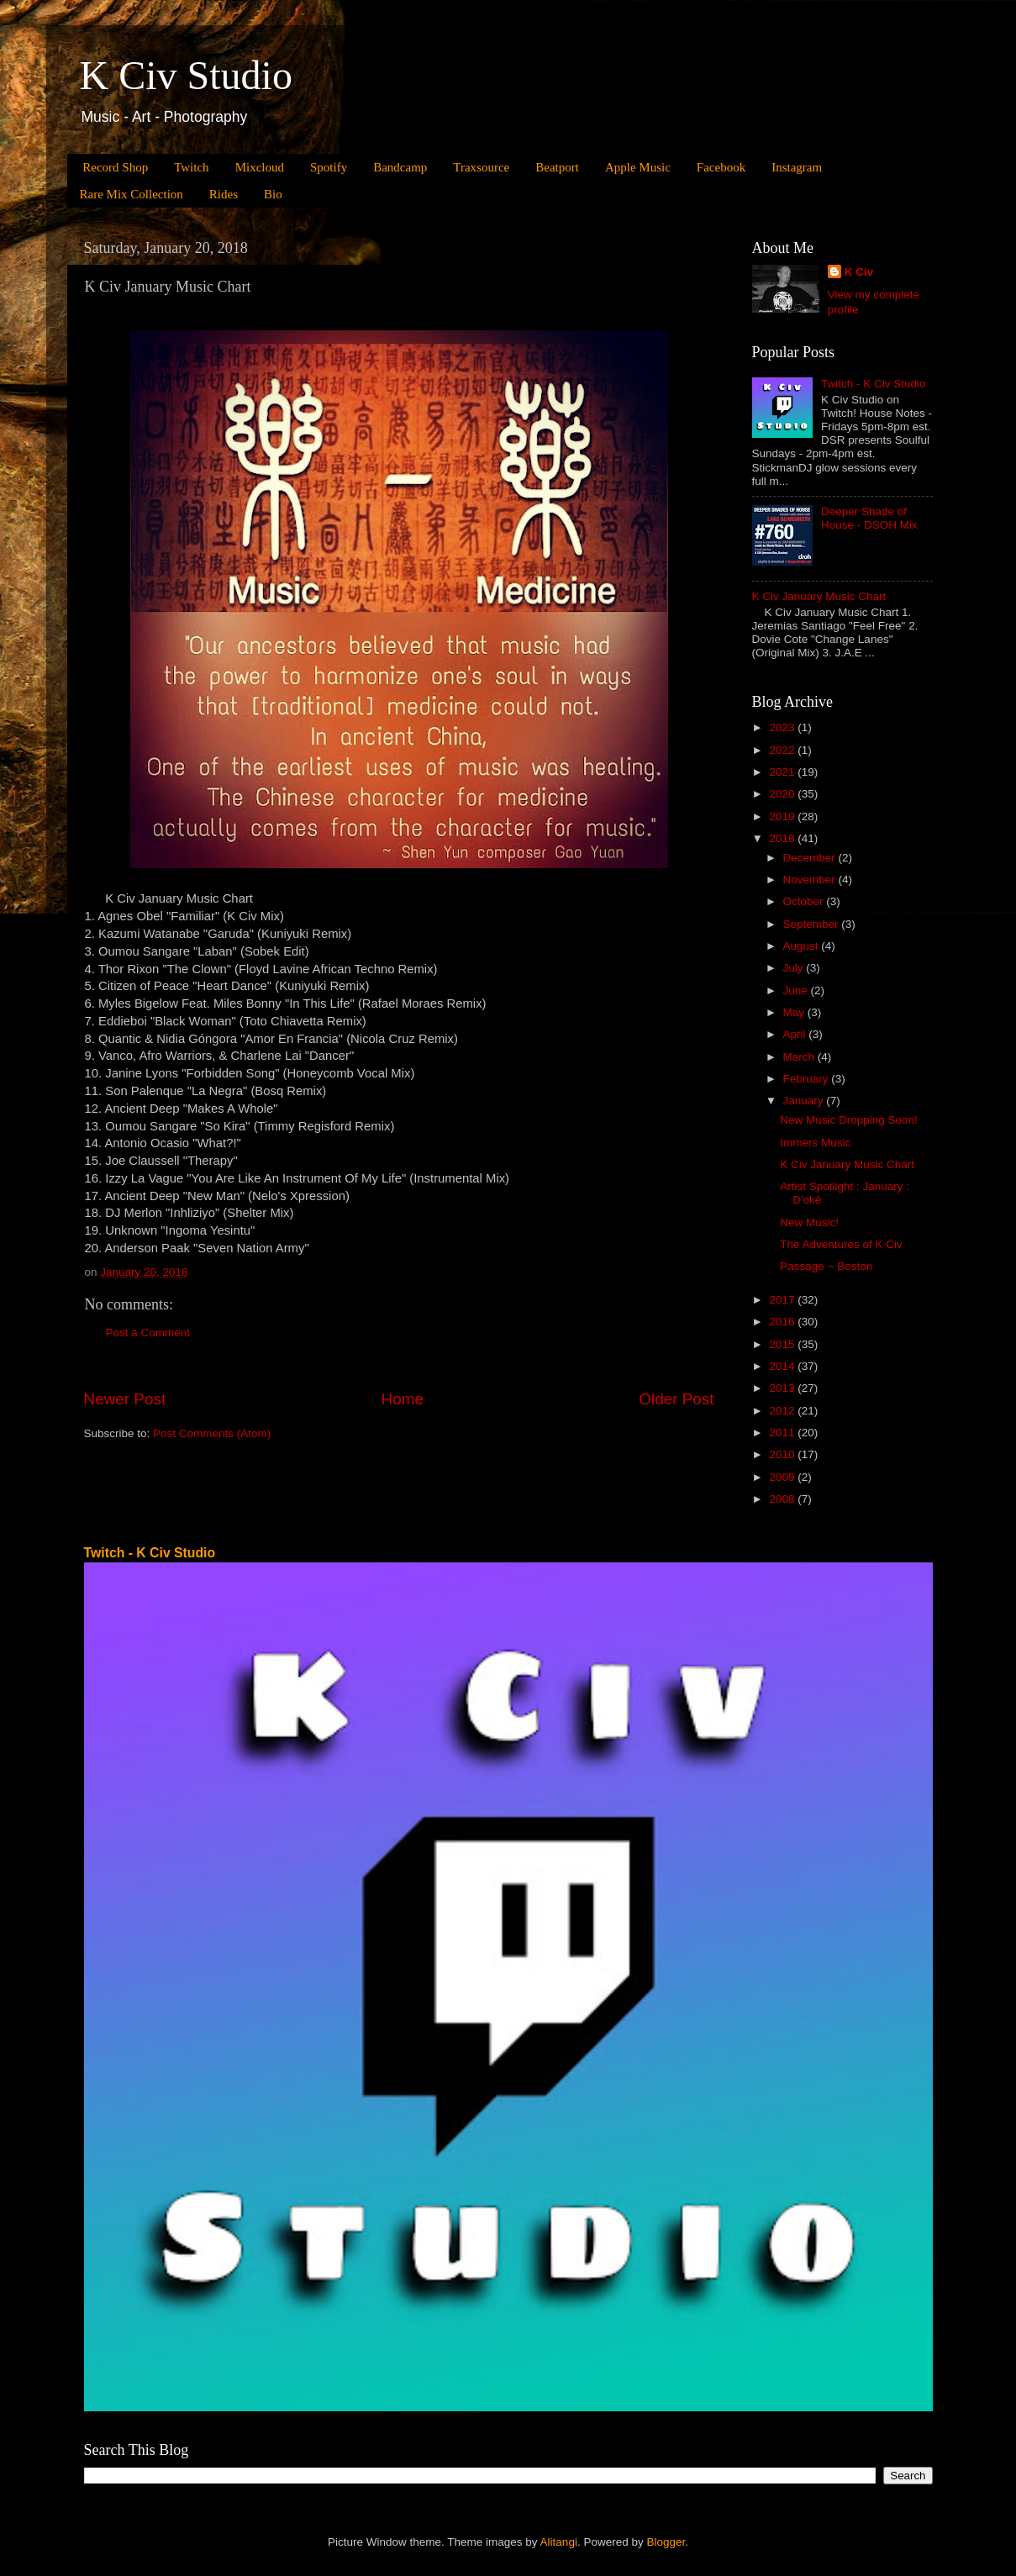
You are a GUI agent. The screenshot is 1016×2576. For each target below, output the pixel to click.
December (811, 857)
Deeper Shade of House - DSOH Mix (869, 518)
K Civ (859, 272)
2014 (783, 1366)
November (811, 879)
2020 (783, 794)
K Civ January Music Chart (819, 596)
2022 (783, 750)
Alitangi (558, 2542)
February (807, 1078)
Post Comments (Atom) (212, 1433)
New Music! (809, 1222)
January (805, 1100)
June (797, 990)
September (812, 924)
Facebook (721, 167)
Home (403, 1399)
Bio (273, 194)
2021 (783, 772)
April (796, 1034)
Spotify (328, 167)
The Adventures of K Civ (841, 1244)
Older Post (676, 1399)
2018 (783, 838)
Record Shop (115, 167)
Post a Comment (148, 1332)
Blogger (665, 2542)
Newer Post (125, 1399)
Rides (223, 194)
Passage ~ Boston (826, 1266)
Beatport (557, 167)
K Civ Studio (186, 75)
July (795, 967)
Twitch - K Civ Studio (873, 383)
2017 (783, 1299)
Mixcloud (259, 167)
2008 (783, 1499)
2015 (783, 1344)
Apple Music (638, 167)
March (800, 1057)
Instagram (796, 167)
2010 (783, 1454)
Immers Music (815, 1142)
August (802, 946)
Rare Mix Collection (131, 194)
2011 (783, 1432)
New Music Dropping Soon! (849, 1120)
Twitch (191, 167)
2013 (783, 1388)
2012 (783, 1410)
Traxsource (481, 167)
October (805, 901)
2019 (783, 816)
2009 (783, 1477)
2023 (783, 727)
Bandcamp (400, 167)
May (795, 1012)
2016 (783, 1321)
